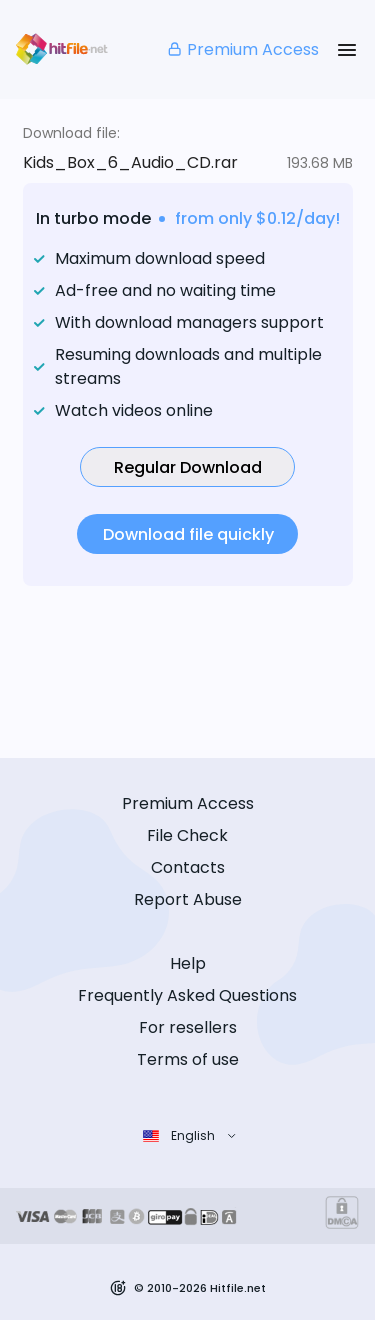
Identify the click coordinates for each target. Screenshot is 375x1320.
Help (188, 963)
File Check (187, 835)
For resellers (188, 1027)
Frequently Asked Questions (187, 995)
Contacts (188, 867)
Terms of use (188, 1059)
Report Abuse (188, 899)
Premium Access (242, 49)
